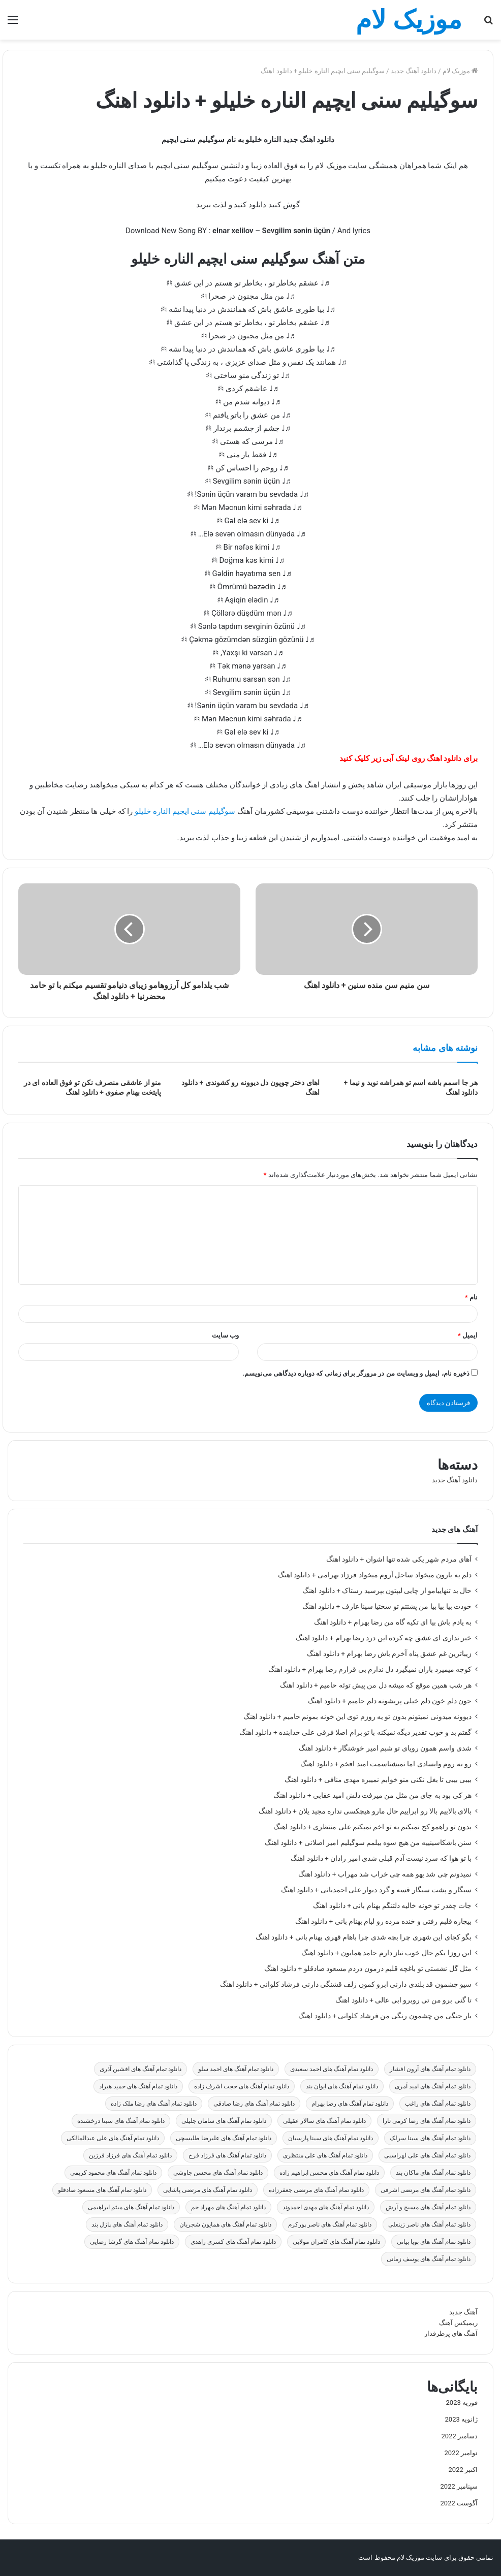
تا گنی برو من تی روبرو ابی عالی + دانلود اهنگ (403, 2000)
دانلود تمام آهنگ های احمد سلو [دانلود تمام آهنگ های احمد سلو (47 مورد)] (235, 2069)
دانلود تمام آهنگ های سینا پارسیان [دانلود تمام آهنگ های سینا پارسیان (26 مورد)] (330, 2138)
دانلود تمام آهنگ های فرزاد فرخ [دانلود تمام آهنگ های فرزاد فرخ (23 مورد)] (227, 2155)
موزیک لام (460, 71)
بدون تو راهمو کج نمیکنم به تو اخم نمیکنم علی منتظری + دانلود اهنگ (372, 1827)
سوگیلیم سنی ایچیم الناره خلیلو (185, 811)
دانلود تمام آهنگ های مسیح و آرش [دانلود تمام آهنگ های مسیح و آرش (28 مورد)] (428, 2207)
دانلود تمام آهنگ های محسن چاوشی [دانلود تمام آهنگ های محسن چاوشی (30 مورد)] (218, 2172)
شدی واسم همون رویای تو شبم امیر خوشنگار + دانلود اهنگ (385, 1748)
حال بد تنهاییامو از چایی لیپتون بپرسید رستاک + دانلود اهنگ (387, 1590)
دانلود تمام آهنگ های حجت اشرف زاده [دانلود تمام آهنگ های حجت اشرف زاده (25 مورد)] (241, 2086)
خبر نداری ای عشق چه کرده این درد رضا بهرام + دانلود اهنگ (384, 1638)
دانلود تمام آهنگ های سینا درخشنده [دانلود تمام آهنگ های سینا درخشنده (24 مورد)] (121, 2120)
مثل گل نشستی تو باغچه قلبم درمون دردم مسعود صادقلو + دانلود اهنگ (368, 1968)
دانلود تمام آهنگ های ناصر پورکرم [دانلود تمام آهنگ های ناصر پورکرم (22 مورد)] (329, 2224)
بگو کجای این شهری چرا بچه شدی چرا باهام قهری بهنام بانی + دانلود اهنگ (364, 1937)
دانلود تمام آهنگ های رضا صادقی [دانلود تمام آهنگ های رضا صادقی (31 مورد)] (254, 2103)
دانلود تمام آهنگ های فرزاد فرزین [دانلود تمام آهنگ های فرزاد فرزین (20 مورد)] (130, 2155)
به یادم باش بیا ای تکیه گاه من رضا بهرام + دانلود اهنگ (393, 1622)
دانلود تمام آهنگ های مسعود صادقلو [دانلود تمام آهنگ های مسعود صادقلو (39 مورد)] (102, 2189)
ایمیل (468, 1335)
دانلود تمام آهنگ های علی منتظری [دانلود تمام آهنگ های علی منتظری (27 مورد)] (325, 2155)
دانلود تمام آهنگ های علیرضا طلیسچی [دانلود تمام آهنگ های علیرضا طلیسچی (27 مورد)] (223, 2138)
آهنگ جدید (463, 2312)
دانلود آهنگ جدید (413, 71)
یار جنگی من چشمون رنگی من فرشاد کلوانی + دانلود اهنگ (385, 2016)
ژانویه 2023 (461, 2419)
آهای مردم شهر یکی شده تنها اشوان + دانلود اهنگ (399, 1559)
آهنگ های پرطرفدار (451, 2333)
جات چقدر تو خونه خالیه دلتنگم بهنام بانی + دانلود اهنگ (392, 1905)
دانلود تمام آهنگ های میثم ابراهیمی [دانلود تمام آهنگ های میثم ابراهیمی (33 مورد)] (131, 2207)
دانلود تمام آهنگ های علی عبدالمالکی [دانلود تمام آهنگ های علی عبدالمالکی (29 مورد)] (113, 2138)
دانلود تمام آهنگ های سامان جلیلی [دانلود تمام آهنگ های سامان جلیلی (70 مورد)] (223, 2120)
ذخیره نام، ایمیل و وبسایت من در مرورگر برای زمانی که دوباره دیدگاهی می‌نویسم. (355, 1373)
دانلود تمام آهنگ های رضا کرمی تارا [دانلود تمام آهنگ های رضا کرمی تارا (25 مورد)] (427, 2120)
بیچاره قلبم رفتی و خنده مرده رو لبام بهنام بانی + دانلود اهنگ (383, 1921)
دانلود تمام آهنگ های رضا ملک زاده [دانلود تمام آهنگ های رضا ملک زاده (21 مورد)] (154, 2103)
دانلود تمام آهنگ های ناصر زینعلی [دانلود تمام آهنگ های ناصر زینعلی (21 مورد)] (429, 2224)
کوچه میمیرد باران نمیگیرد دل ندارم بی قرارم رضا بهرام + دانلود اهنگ (370, 1669)
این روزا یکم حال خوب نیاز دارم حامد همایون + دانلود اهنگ (386, 1953)
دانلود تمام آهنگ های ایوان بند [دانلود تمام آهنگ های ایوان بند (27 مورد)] (342, 2086)
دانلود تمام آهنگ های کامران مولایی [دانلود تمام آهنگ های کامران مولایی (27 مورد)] (336, 2241)
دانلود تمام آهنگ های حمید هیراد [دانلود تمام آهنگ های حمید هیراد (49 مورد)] (138, 2086)
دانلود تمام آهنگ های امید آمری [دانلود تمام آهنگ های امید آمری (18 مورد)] (433, 2086)
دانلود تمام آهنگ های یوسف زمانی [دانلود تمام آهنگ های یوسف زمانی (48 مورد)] (429, 2259)
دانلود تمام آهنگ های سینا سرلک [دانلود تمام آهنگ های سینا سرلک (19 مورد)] (430, 2138)
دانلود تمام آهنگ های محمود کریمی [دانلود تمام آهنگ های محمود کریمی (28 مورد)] (113, 2172)
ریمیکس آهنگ (458, 2323)
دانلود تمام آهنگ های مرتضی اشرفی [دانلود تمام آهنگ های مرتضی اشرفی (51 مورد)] (426, 2189)
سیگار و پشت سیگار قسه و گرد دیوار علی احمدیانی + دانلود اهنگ (376, 1890)
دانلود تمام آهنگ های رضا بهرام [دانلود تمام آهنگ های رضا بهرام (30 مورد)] (349, 2103)
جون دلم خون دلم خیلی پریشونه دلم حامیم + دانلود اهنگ (390, 1701)
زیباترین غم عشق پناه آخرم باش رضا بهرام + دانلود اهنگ (389, 1653)
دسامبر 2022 (460, 2436)
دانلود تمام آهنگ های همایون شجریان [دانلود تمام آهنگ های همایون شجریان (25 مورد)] (225, 2224)
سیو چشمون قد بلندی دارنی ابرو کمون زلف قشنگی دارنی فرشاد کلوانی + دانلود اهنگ (346, 1984)
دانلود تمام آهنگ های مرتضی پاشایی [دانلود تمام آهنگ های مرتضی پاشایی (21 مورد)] (207, 2189)
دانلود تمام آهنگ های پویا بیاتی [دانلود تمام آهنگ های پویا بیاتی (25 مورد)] (434, 2241)
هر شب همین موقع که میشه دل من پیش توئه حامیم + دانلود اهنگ (376, 1685)
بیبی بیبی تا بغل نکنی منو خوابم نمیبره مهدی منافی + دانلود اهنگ (378, 1779)
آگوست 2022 (459, 2503)
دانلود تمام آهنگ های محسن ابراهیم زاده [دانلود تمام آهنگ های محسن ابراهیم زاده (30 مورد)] (329, 2172)
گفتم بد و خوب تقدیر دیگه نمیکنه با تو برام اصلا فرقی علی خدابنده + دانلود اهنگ (355, 1732)
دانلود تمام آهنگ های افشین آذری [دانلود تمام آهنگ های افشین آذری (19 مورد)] (140, 2069)
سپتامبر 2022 (459, 2486)
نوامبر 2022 (461, 2453)
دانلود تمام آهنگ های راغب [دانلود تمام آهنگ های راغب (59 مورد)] (438, 2103)
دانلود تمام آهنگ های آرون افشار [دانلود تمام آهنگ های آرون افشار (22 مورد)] (430, 2069)
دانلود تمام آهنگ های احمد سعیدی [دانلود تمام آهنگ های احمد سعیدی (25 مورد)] (331, 2069)
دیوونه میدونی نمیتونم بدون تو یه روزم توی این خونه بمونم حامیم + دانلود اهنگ (357, 1716)
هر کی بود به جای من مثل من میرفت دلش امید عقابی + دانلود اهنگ (372, 1795)
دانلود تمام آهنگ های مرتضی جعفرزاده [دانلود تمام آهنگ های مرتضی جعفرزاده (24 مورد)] (316, 2189)
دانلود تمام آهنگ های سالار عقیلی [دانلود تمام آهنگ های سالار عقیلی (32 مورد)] (324, 2120)
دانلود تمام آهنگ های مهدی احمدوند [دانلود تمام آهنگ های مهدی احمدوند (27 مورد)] (326, 2207)
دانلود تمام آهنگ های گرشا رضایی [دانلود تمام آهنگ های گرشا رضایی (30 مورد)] (132, 2241)
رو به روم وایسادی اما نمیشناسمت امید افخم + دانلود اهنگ (386, 1764)
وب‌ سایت (225, 1335)
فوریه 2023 (462, 2402)
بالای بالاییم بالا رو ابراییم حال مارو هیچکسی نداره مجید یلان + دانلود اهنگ (365, 1811)
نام (471, 1297)
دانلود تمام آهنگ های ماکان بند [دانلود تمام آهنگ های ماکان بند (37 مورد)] (433, 2172)
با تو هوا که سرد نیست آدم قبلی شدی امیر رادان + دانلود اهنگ (381, 1858)
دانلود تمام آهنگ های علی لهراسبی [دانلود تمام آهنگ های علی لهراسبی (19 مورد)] (427, 2155)
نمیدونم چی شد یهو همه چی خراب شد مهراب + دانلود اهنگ (385, 1874)
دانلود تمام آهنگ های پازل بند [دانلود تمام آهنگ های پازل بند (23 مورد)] (127, 2224)
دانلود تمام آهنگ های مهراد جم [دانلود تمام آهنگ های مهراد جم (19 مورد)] (228, 2207)
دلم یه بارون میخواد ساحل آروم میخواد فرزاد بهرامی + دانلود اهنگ (375, 1575)
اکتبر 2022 (463, 2469)
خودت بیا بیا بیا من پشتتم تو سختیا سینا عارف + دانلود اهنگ (387, 1606)
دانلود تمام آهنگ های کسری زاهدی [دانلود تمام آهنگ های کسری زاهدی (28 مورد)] (233, 2241)
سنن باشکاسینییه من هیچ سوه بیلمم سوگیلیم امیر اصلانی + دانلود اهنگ (368, 1842)
